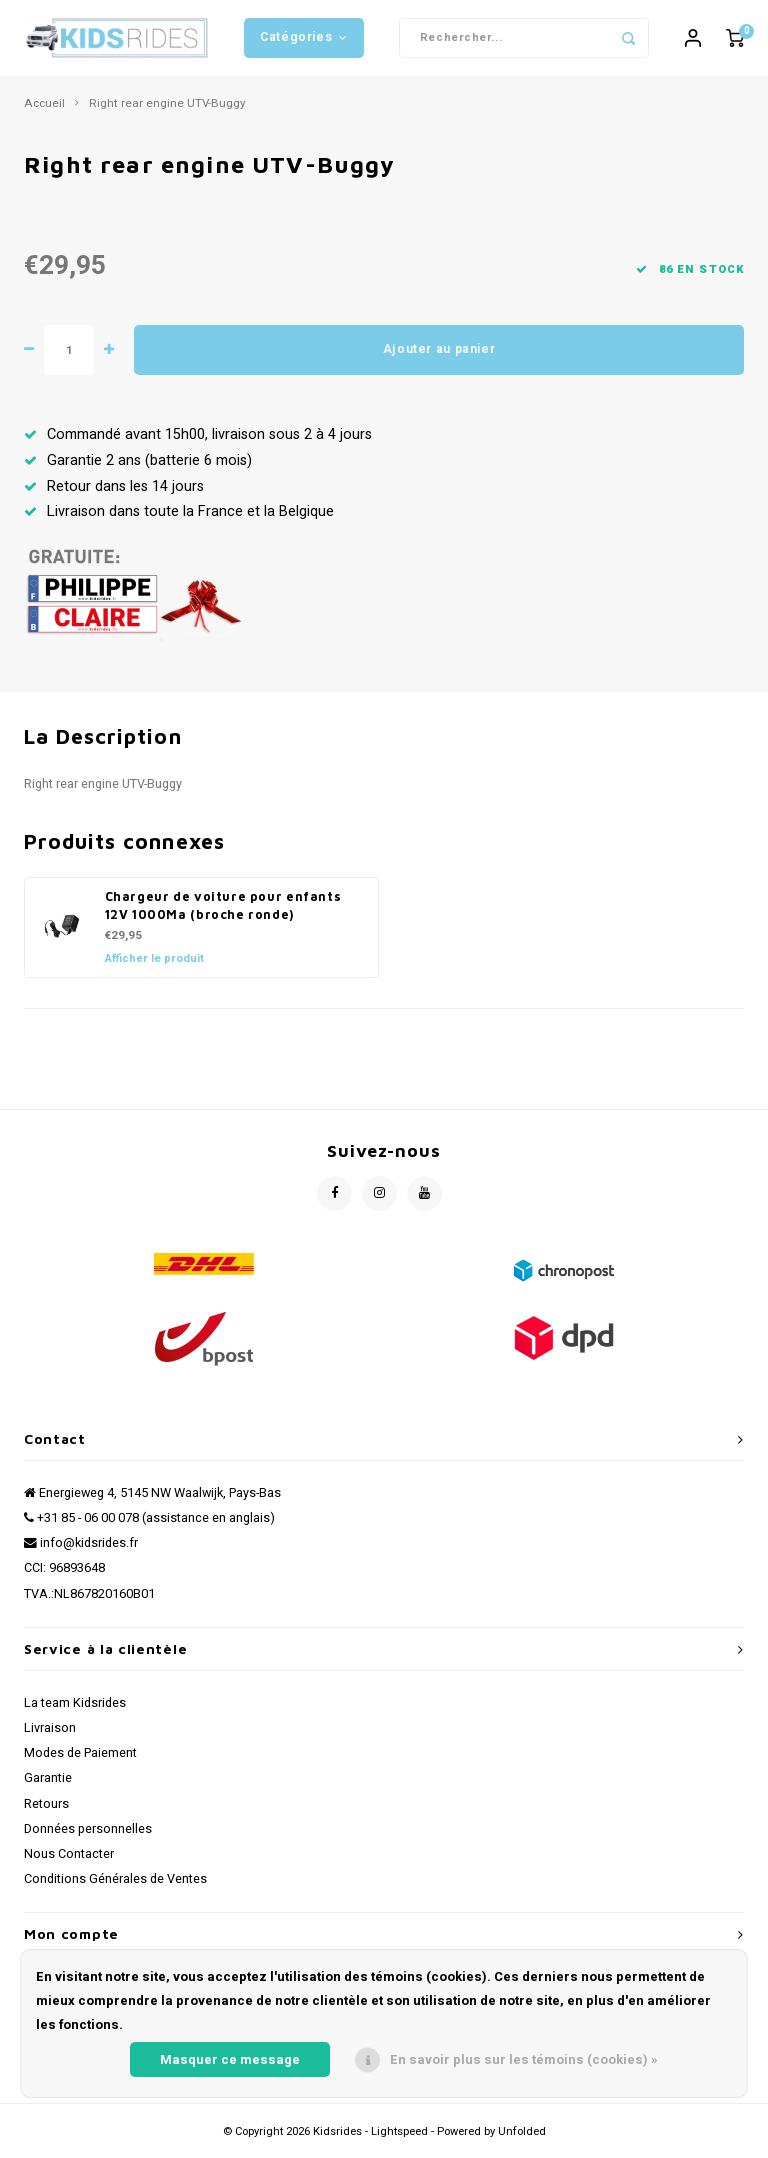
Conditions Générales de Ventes (115, 1887)
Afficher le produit (154, 966)
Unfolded (522, 2139)
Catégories (304, 41)
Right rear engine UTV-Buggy (167, 111)
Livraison (50, 1736)
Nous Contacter (69, 1862)
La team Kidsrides (75, 1710)
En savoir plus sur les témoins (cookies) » (524, 2059)
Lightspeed (399, 2139)
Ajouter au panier (439, 357)
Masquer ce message (230, 2059)
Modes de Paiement (80, 1761)
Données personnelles (88, 1837)
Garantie (48, 1786)
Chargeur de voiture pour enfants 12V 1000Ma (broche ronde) (223, 913)
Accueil (44, 111)
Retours (46, 1811)
